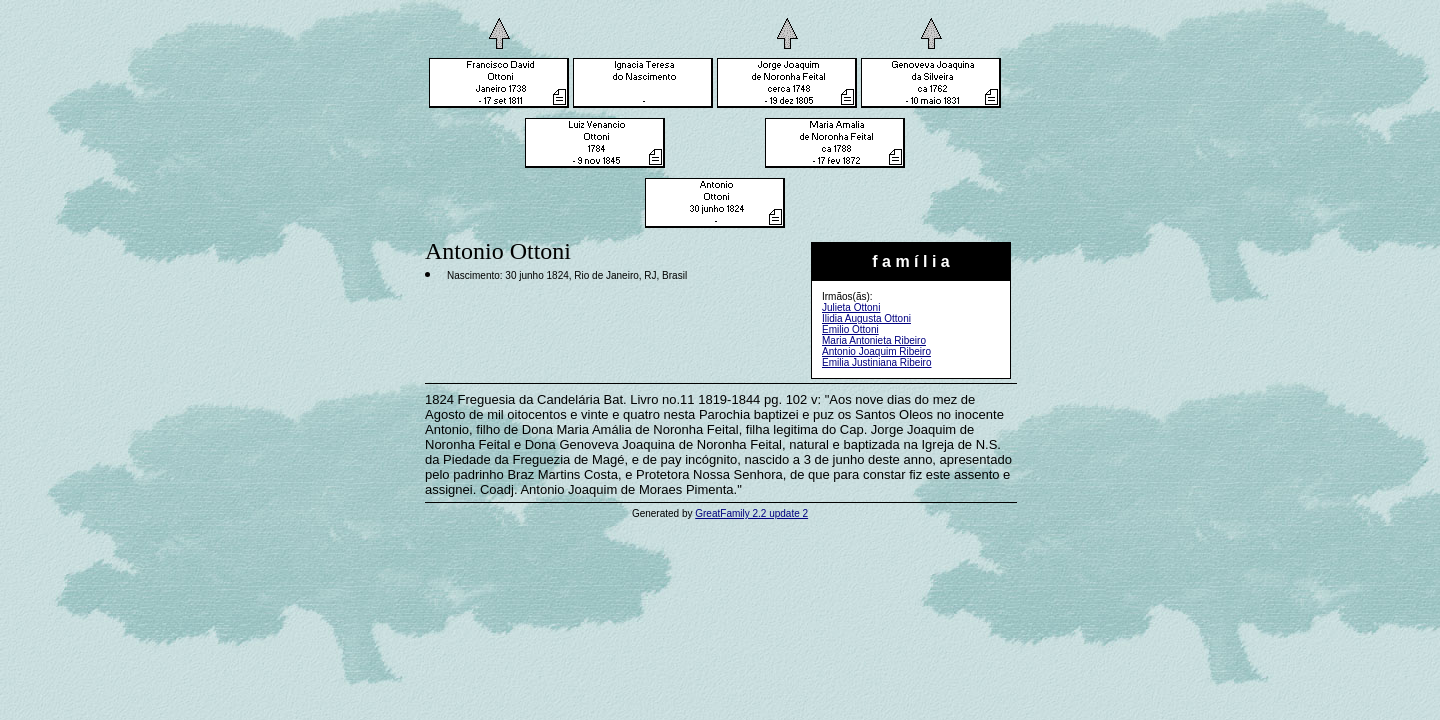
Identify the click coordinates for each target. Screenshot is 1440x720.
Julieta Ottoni (851, 307)
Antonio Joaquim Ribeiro (876, 351)
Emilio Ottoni (850, 329)
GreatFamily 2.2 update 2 (751, 513)
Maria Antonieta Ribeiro (874, 340)
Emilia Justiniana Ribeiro (877, 362)
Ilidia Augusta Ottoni (866, 318)
